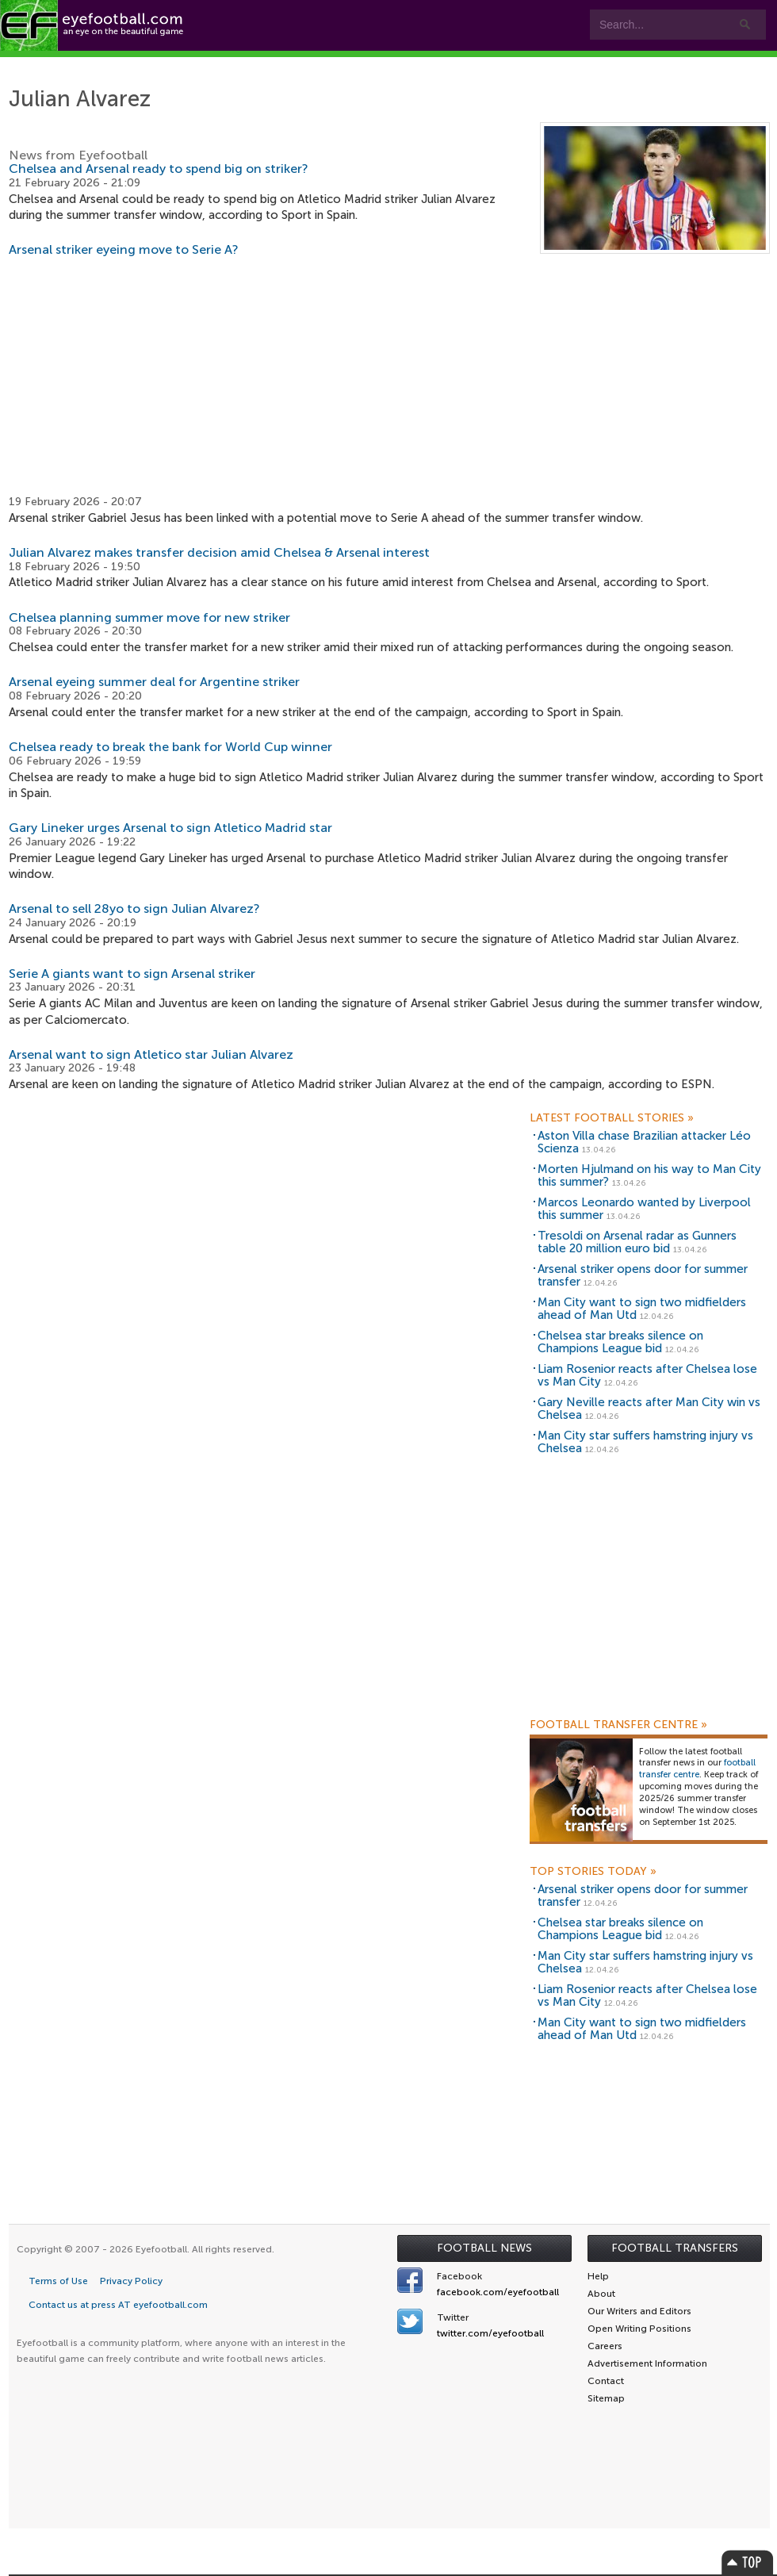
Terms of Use (58, 2281)
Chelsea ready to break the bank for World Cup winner (170, 746)
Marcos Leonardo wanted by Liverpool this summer (644, 1209)
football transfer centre (697, 1769)
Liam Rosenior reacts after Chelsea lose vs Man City (647, 1376)
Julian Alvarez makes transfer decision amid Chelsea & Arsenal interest (219, 552)
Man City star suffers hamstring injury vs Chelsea (645, 1442)
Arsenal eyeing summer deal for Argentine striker (154, 681)
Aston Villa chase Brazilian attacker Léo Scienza (644, 1142)
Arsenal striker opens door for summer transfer (643, 1276)
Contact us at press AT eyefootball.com (118, 2305)
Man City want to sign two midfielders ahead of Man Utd (642, 1309)
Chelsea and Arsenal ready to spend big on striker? (158, 168)
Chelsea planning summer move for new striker (149, 617)
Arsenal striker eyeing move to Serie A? (124, 249)
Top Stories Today (593, 1872)
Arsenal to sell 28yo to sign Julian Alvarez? (134, 908)
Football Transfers (674, 2248)
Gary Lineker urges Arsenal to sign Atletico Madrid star (170, 827)
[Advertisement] (389, 376)
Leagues (412, 64)
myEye (496, 64)
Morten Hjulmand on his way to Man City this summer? (649, 1176)
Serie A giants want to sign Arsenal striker (132, 973)
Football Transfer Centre (618, 1725)
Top (748, 2562)
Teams (319, 64)
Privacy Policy (131, 2281)
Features (235, 64)
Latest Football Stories (612, 1118)
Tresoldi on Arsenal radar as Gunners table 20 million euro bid (637, 1242)
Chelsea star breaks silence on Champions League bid (620, 1342)
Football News (484, 2248)
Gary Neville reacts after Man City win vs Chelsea (649, 1409)
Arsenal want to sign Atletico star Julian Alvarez (151, 1054)
